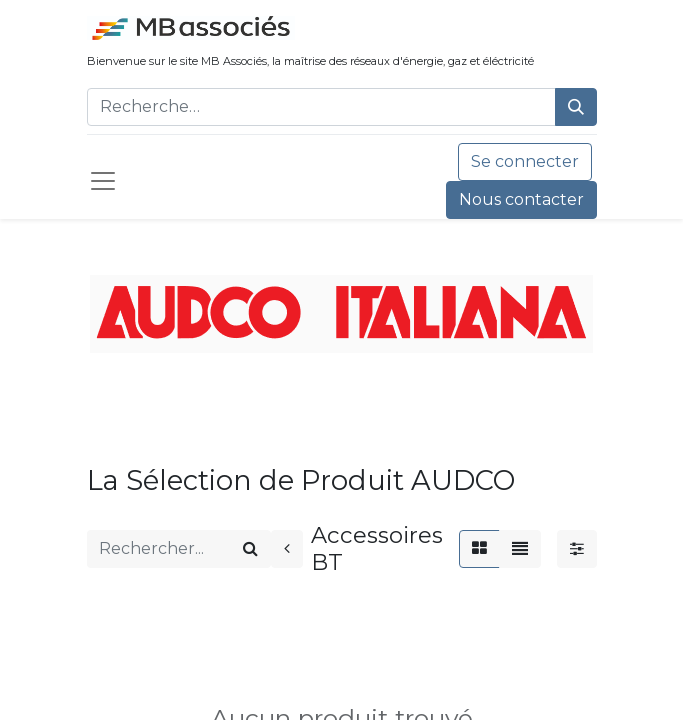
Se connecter (525, 161)
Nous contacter (521, 199)
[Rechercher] (576, 107)
